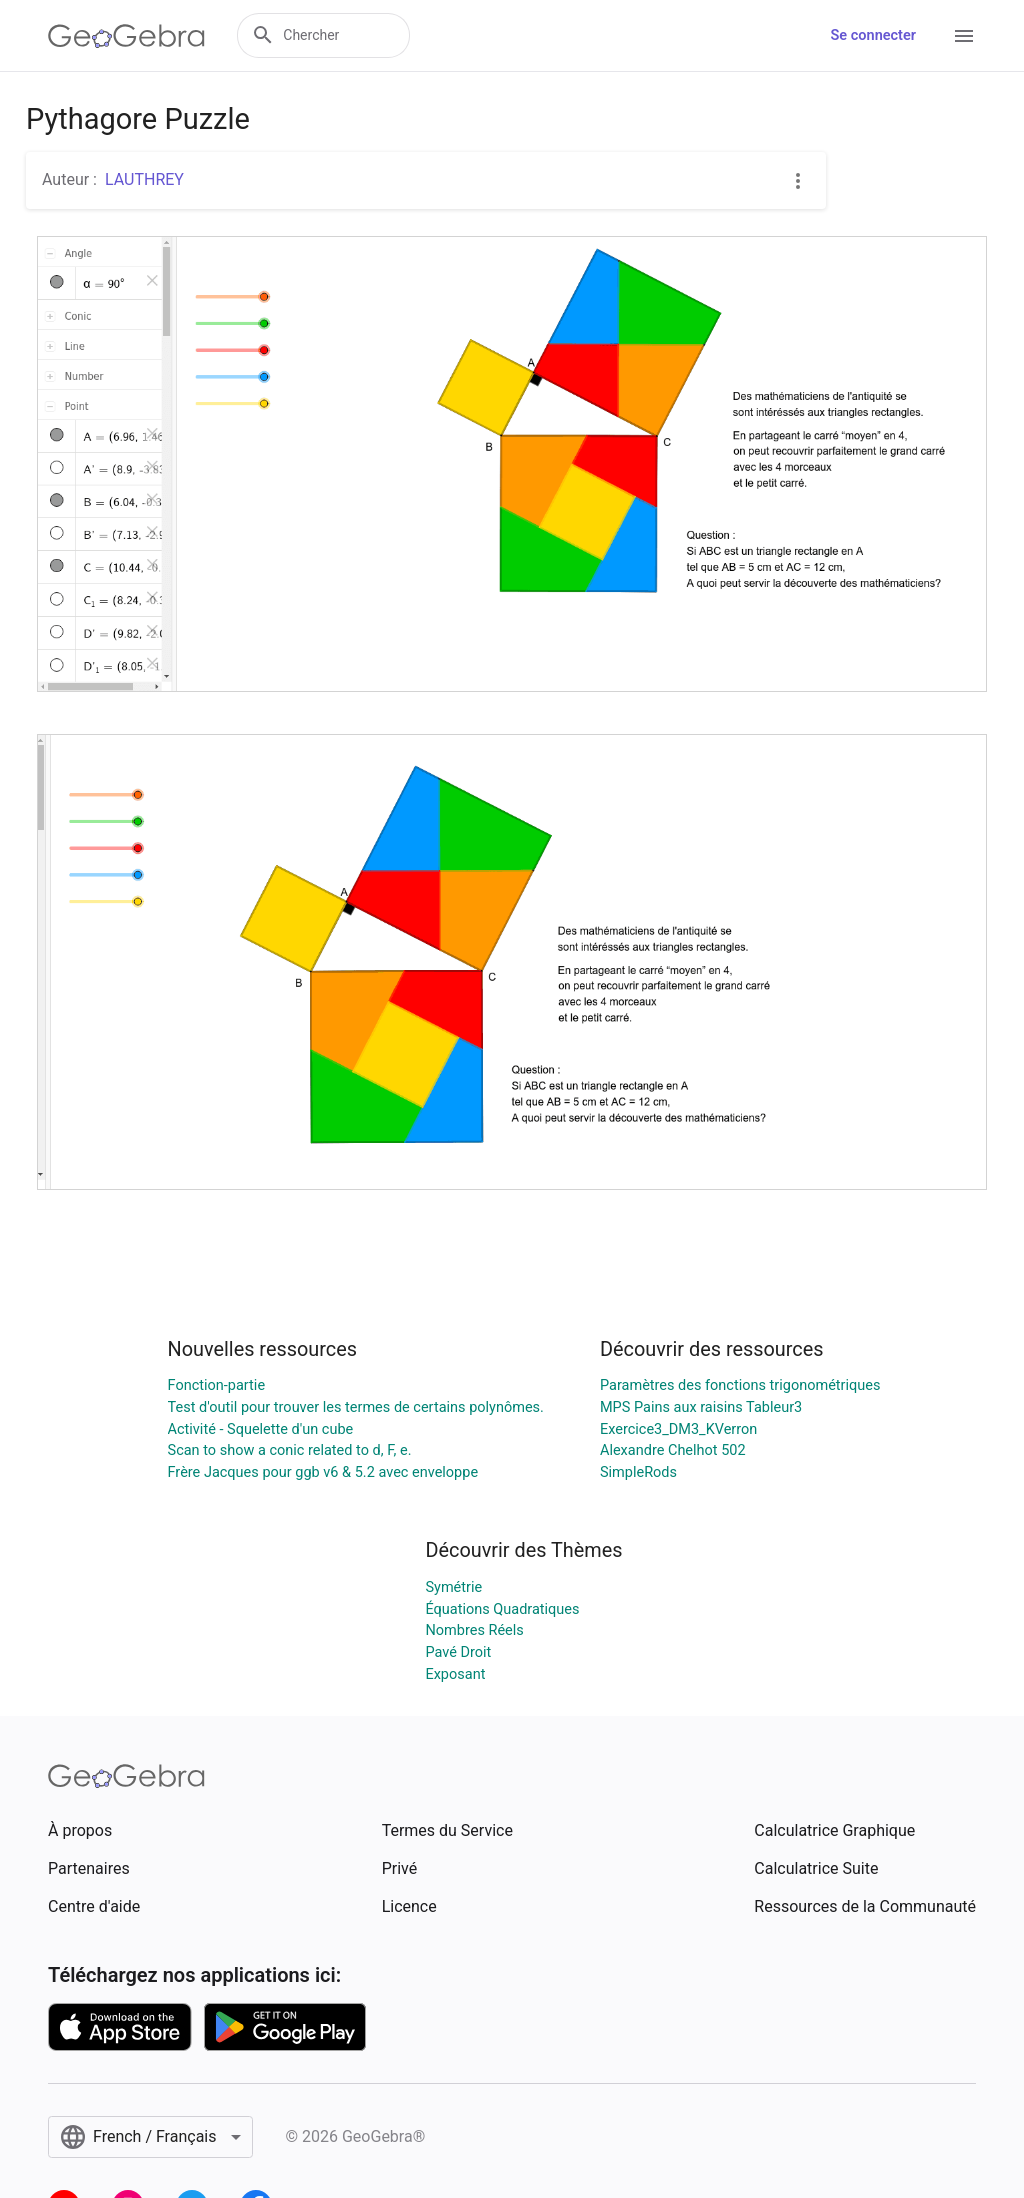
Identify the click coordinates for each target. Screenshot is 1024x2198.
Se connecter (873, 35)
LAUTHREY (144, 179)
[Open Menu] (964, 36)
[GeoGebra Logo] (126, 36)
